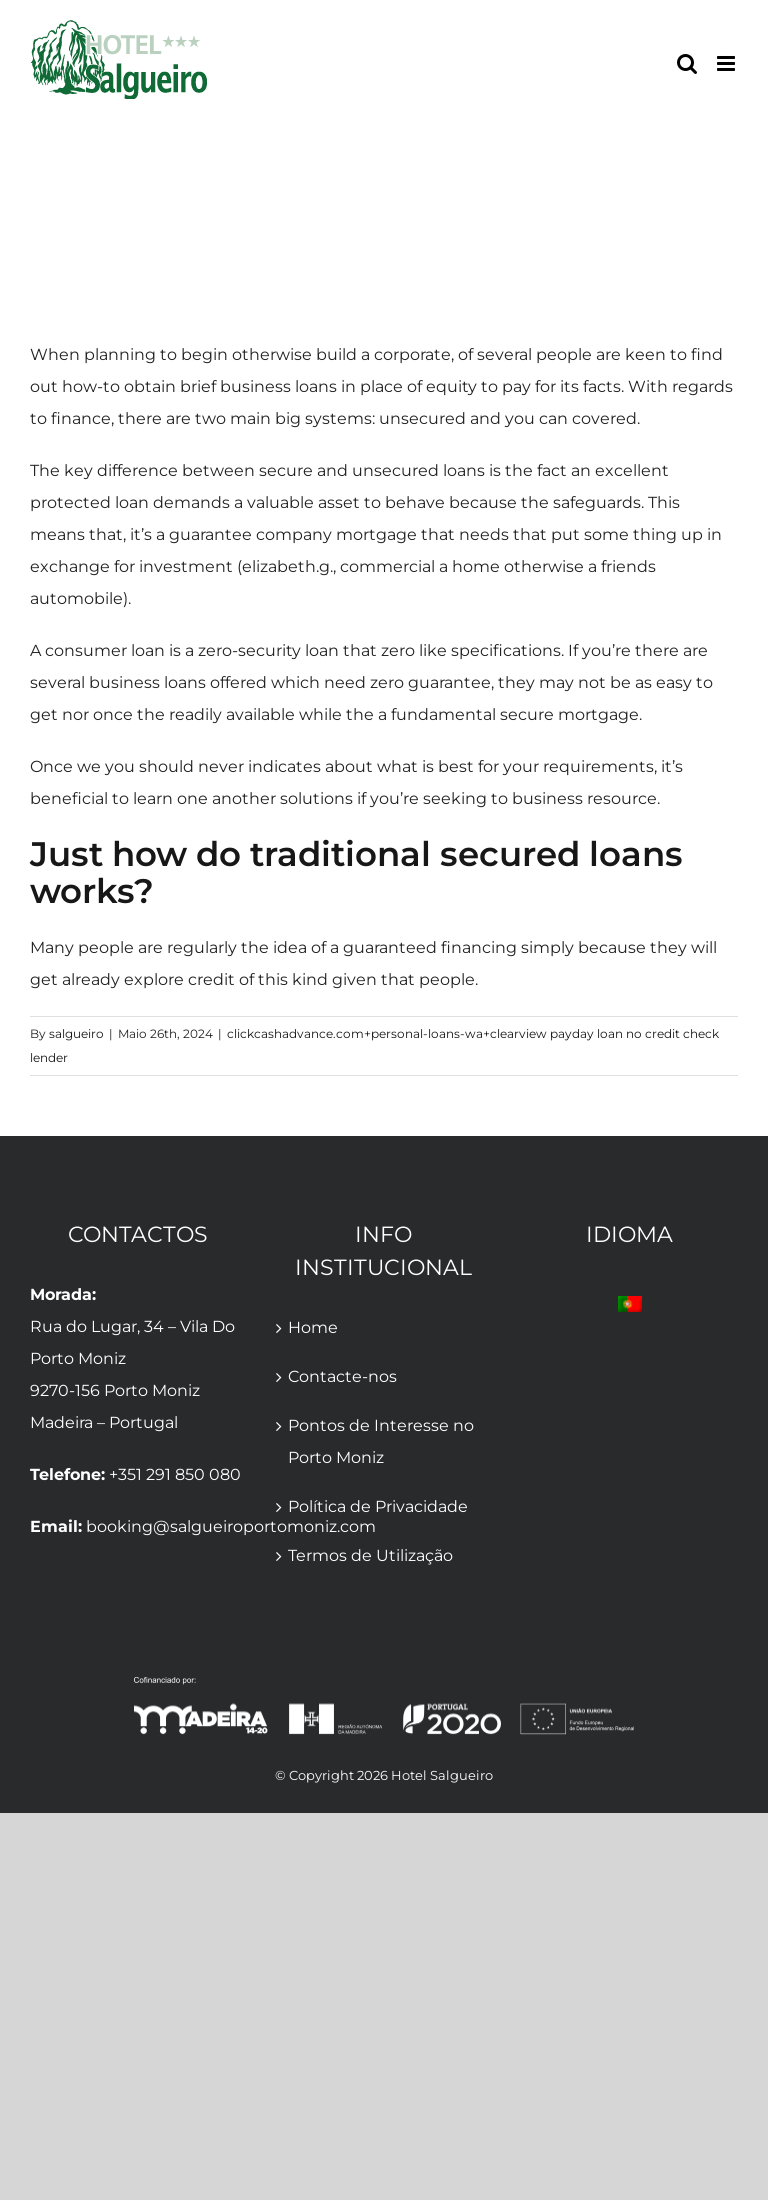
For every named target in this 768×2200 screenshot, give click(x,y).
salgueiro (76, 1033)
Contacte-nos (342, 1376)
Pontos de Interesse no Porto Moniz (381, 1441)
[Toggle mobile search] (687, 63)
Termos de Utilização (370, 1555)
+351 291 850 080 (175, 1474)
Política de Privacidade (378, 1506)
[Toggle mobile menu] (727, 63)
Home (313, 1327)
